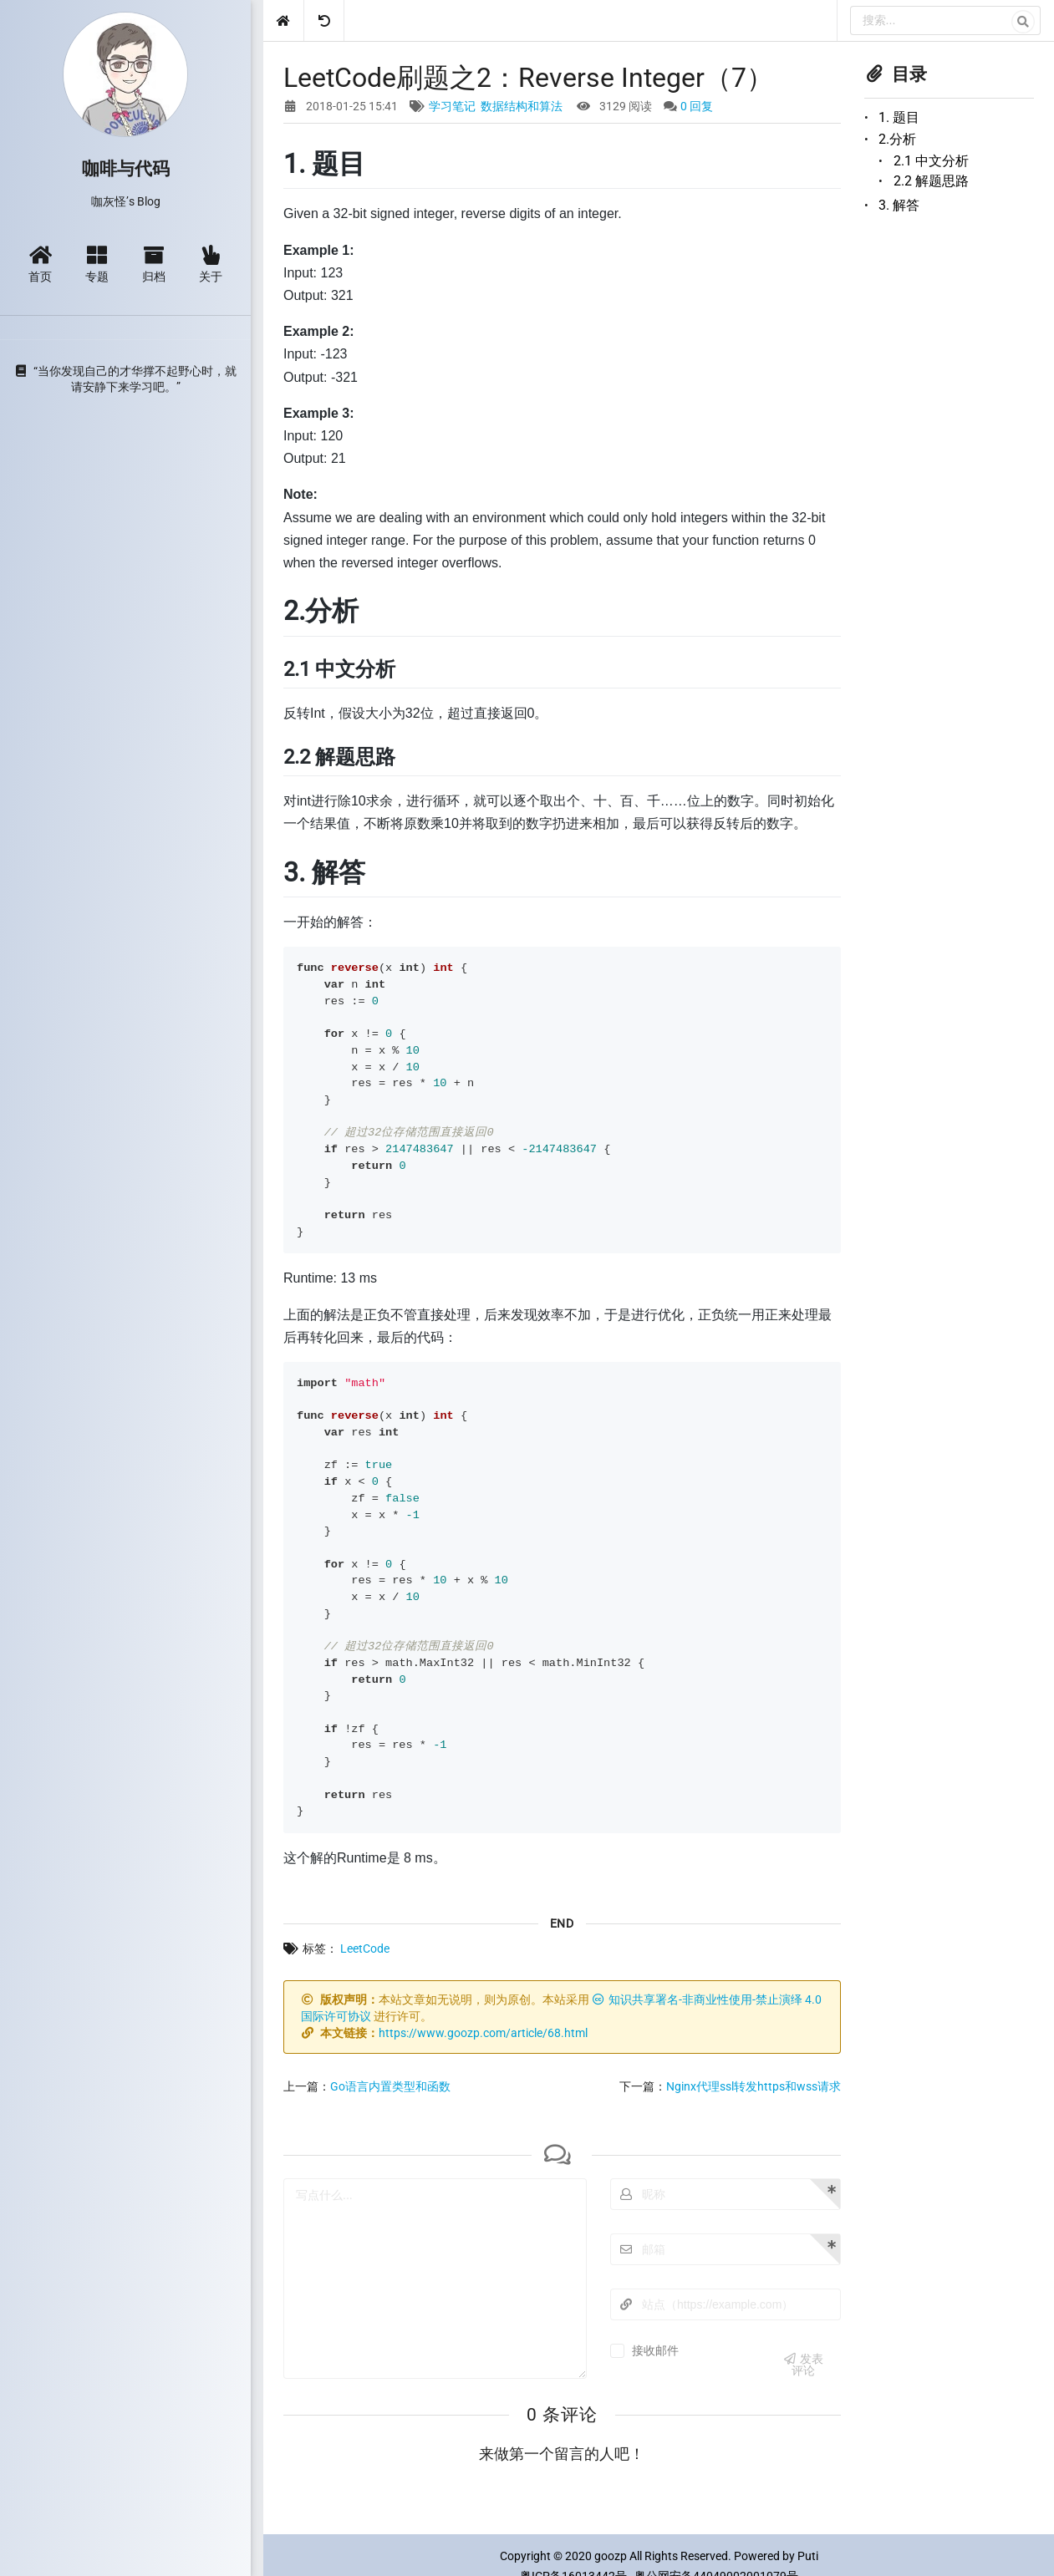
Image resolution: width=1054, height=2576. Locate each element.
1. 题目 (898, 117)
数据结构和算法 (522, 106)
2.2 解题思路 (931, 181)
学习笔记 (452, 106)
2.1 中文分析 (931, 161)
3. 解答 (898, 205)
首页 (40, 264)
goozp (610, 2556)
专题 (97, 264)
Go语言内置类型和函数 (390, 2086)
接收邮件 (655, 2350)
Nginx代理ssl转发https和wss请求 (753, 2086)
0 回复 (696, 106)
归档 (153, 264)
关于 (210, 264)
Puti (807, 2556)
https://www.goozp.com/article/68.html (483, 2033)
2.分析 (897, 139)
